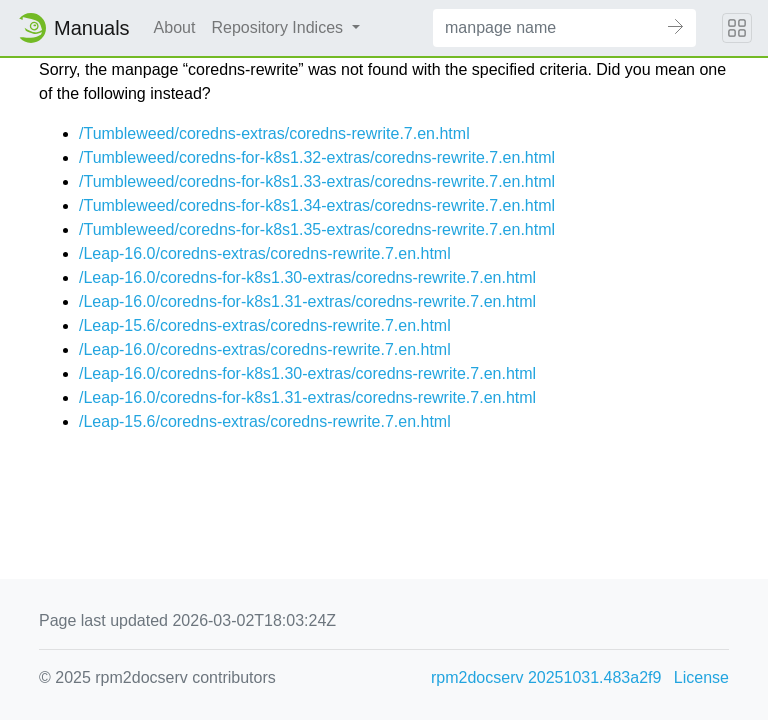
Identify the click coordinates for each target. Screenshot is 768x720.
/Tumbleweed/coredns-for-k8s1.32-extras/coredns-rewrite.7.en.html (317, 157)
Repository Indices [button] (279, 27)
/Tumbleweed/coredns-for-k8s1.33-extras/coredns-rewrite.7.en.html (317, 181)
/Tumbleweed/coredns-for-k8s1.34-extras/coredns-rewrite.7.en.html (317, 205)
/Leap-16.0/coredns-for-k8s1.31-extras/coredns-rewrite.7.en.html (307, 301)
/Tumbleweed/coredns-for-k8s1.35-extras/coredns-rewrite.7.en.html (317, 229)
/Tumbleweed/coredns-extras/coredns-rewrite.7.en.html (274, 133)
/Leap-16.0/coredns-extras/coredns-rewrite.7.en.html (265, 253)
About (175, 27)
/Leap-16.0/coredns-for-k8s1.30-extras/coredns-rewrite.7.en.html (307, 277)
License (701, 677)
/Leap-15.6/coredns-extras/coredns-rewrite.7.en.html (265, 325)
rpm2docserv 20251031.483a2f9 (546, 677)
